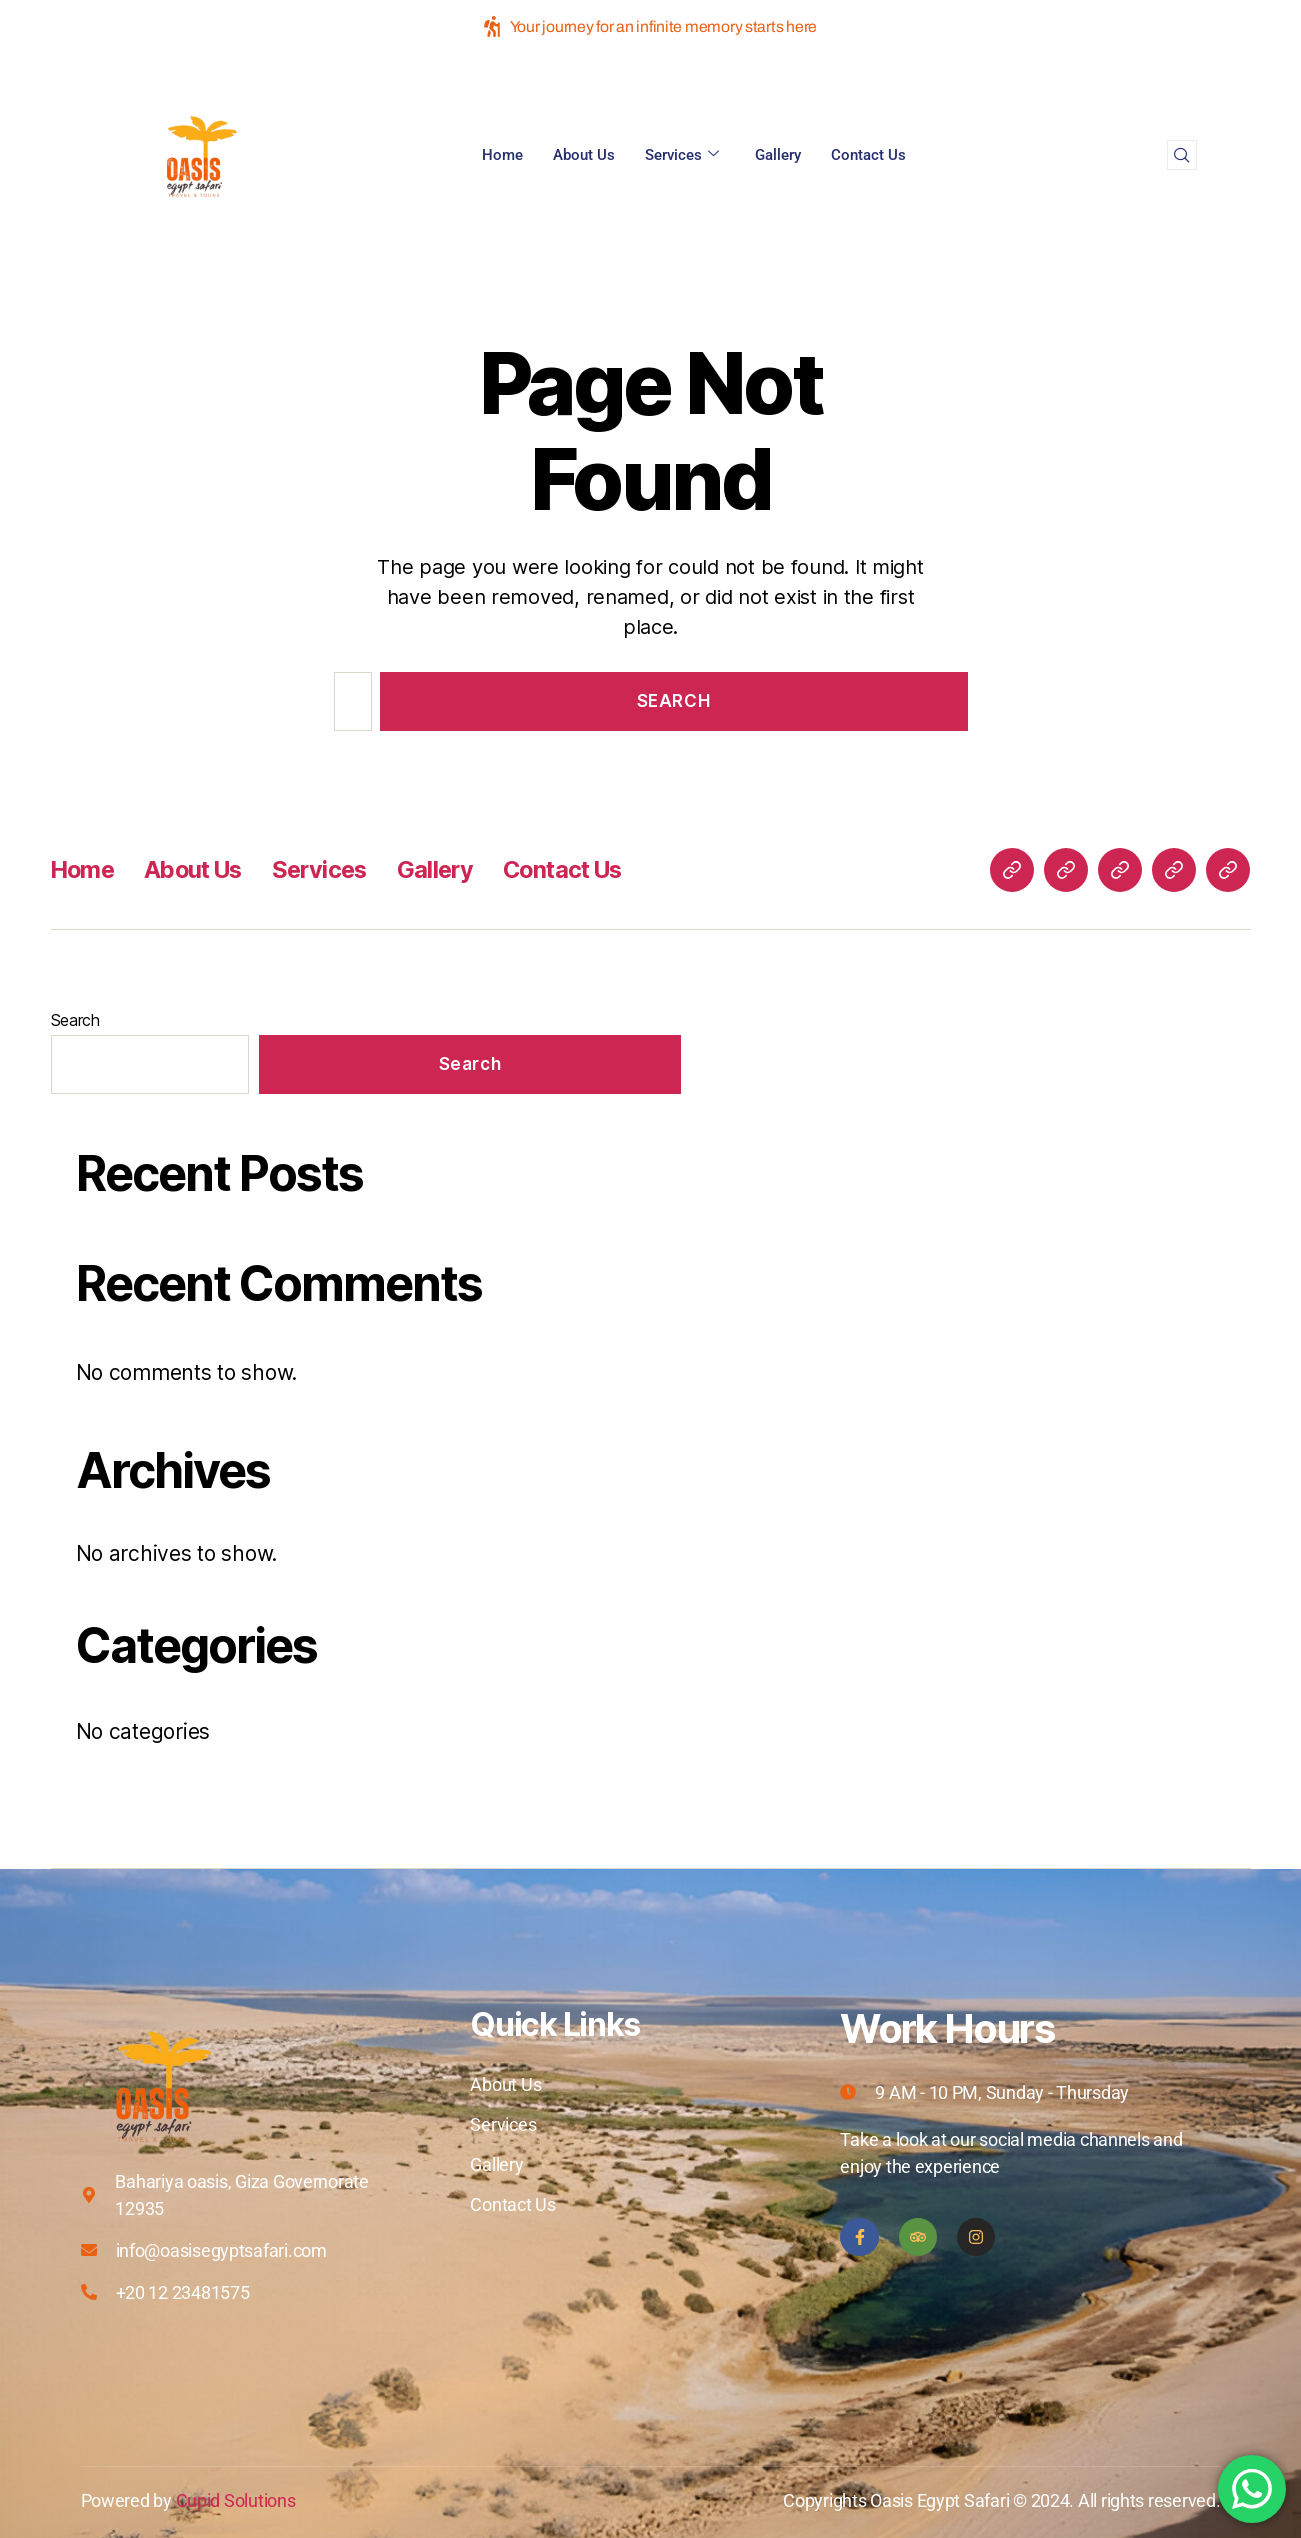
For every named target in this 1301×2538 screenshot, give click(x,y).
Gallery (778, 155)
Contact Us (868, 155)
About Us (584, 155)
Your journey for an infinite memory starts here (650, 26)
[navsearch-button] (1182, 155)
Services (682, 155)
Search (75, 1020)
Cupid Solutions (236, 2500)
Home (502, 155)
